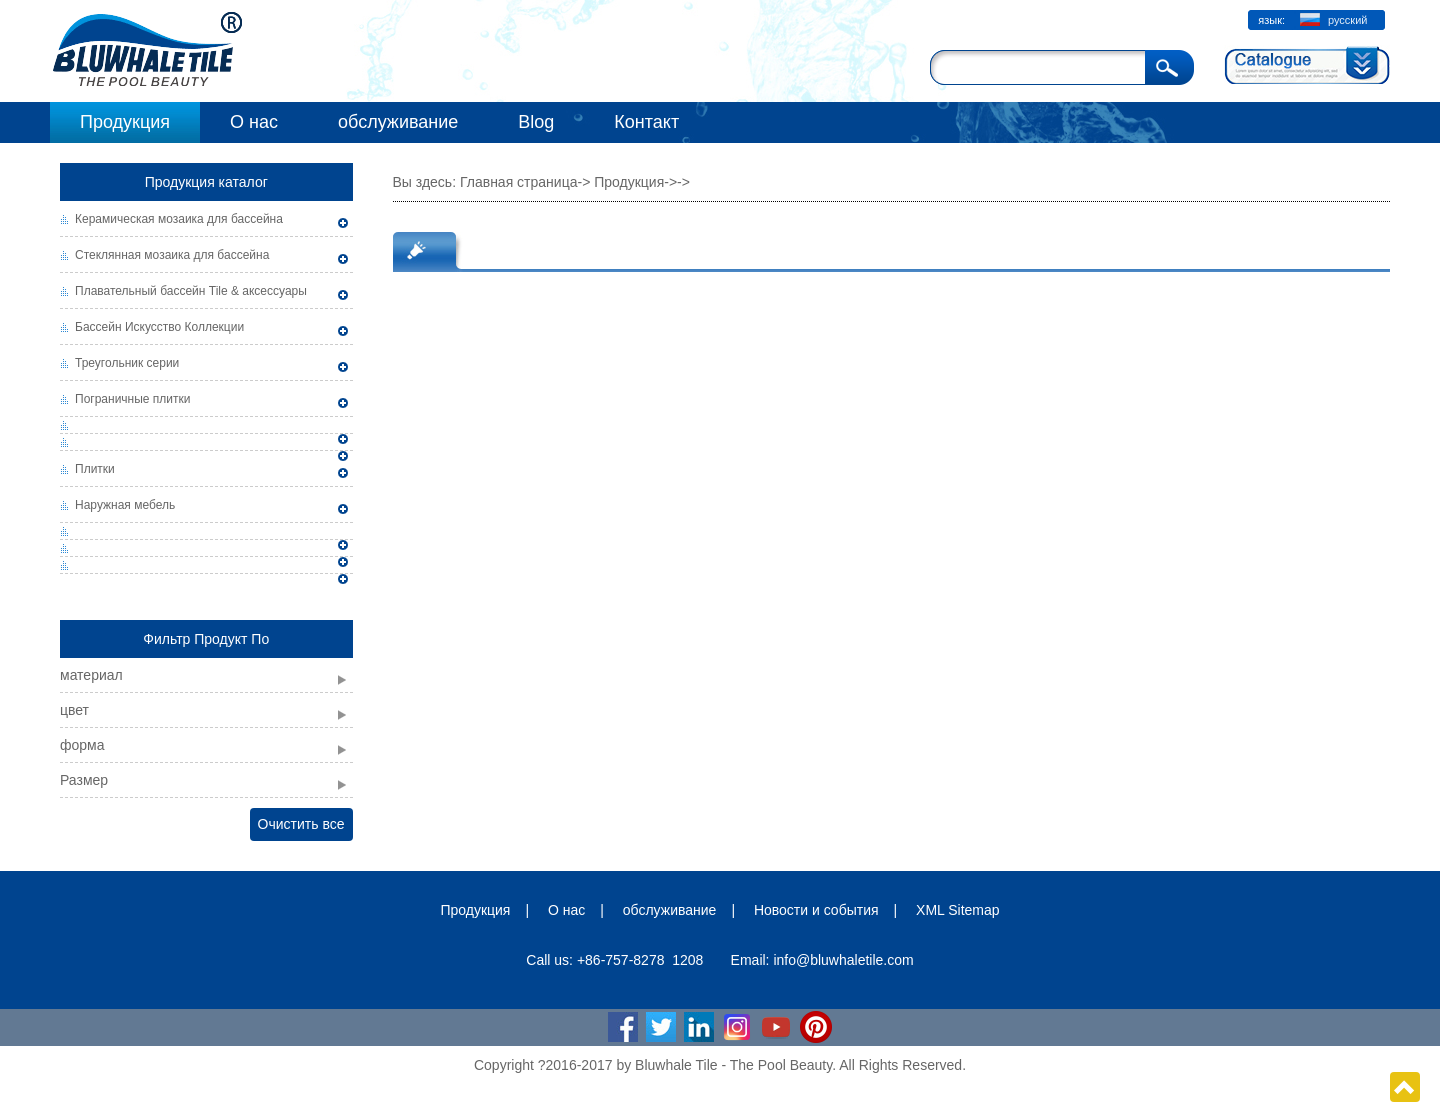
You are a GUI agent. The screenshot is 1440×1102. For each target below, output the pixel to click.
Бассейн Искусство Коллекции (159, 327)
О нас (254, 122)
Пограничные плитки (133, 399)
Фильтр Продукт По (206, 639)
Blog (536, 122)
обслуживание (398, 122)
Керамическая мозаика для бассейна (179, 219)
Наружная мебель (125, 505)
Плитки (95, 469)
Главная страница (519, 182)
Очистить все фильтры (301, 828)
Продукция (125, 122)
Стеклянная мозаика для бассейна (172, 255)
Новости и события (816, 910)
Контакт (646, 122)
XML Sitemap (958, 910)
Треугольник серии (127, 363)
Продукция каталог (206, 182)
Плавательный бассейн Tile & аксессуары (191, 291)
